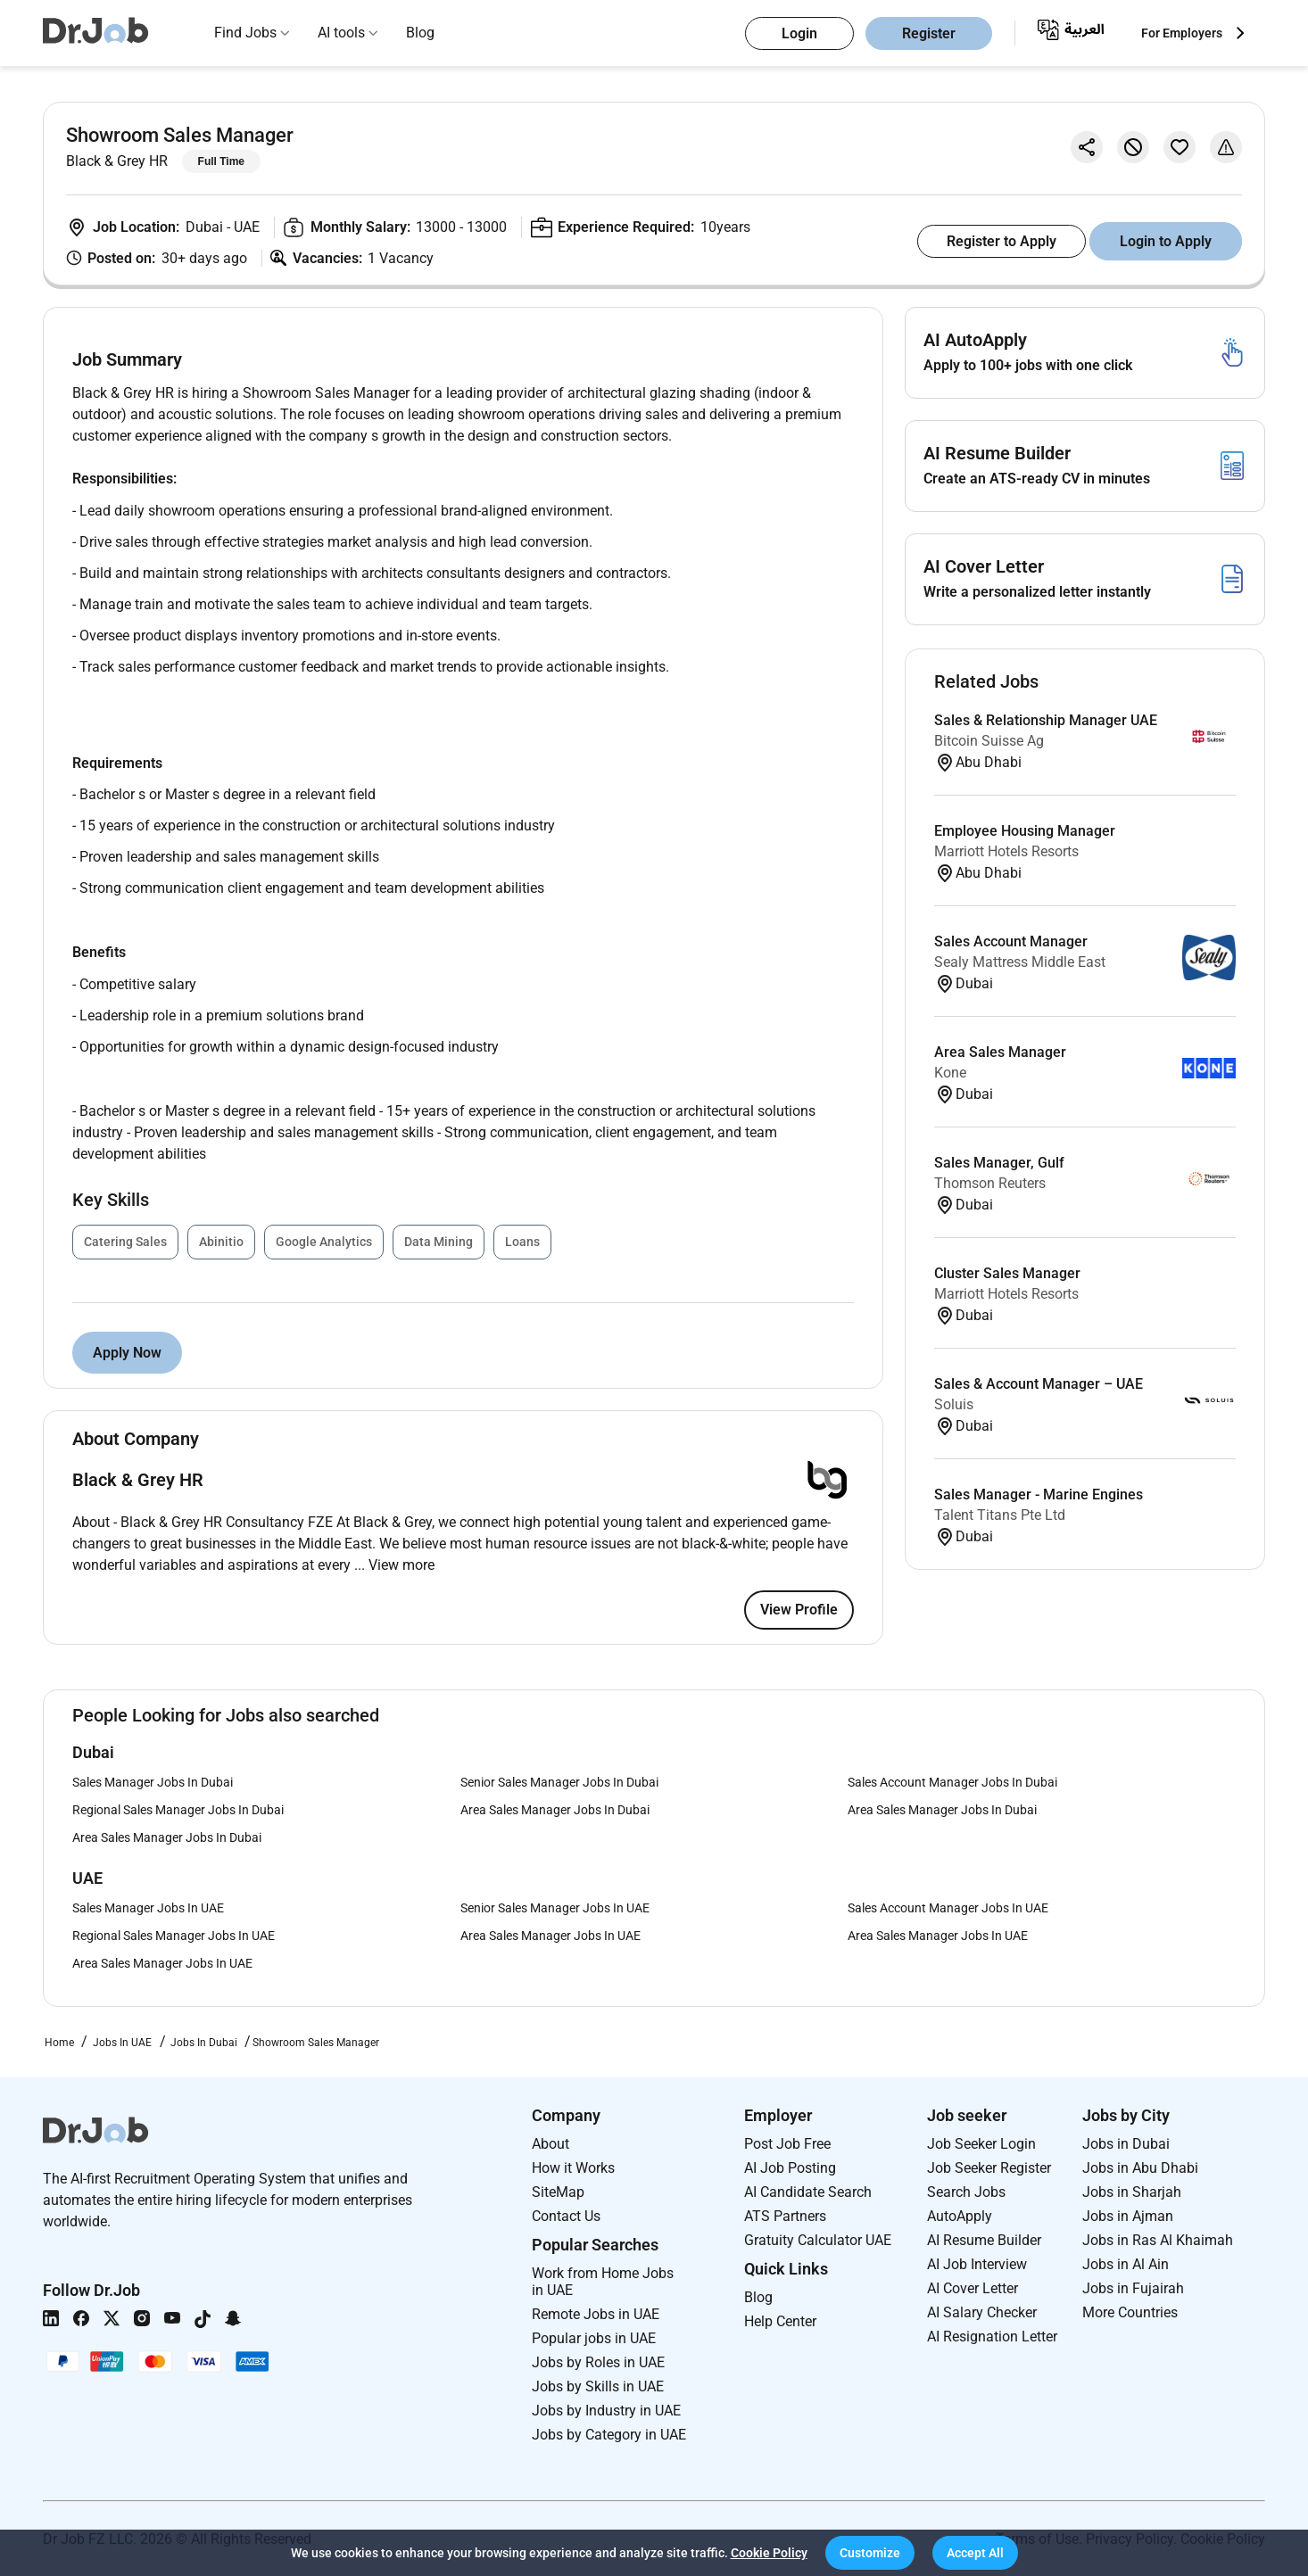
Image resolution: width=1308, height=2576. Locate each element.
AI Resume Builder (984, 2240)
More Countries (1130, 2312)
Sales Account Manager (1011, 941)
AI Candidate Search (808, 2192)
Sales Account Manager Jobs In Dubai (952, 1782)
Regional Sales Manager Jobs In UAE (173, 1935)
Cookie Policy (769, 2553)
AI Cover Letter (972, 2288)
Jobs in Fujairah (1133, 2288)
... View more (394, 1564)
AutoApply (959, 2216)
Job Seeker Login (981, 2143)
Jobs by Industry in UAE (606, 2410)
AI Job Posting (790, 2167)
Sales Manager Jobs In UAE (148, 1908)
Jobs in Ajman (1127, 2216)
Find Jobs (245, 32)
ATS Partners (785, 2216)
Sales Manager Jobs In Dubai (152, 1782)
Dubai (206, 227)
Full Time (221, 161)
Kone (950, 1072)
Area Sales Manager (1000, 1052)
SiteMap (558, 2192)
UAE (247, 227)
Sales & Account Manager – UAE (1038, 1383)
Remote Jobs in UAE (595, 2314)
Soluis (953, 1404)
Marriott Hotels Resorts (1006, 851)
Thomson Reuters (990, 1183)
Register (929, 33)
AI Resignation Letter (992, 2336)
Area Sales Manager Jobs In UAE (550, 1935)
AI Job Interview (977, 2264)
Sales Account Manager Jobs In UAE (948, 1908)
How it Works (573, 2167)
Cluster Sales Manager (1007, 1273)
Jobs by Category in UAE (609, 2434)
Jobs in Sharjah (1131, 2192)
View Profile (799, 1609)
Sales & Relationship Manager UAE (1045, 720)
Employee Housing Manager (1024, 830)
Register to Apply (1001, 241)
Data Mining (438, 1241)
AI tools (341, 32)
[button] (870, 2553)
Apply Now (127, 1352)
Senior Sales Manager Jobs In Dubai (559, 1782)
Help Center (780, 2321)
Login (799, 33)
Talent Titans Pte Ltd (999, 1515)
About (550, 2143)
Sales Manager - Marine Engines (1038, 1494)
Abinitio (221, 1241)
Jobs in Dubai (1126, 2143)
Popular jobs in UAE (594, 2338)
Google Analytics (324, 1241)
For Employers (1181, 33)
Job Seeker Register (989, 2167)
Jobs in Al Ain (1125, 2264)
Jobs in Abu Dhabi (1140, 2167)
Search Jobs (966, 2192)
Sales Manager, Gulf (999, 1162)
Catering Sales (125, 1241)
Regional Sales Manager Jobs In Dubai (178, 1810)
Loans (522, 1241)
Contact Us (566, 2216)
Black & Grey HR (117, 161)
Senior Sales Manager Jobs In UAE (555, 1908)
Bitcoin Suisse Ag (989, 740)
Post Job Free (787, 2143)
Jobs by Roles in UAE (598, 2362)
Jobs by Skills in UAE (598, 2386)
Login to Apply (1166, 241)
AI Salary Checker (982, 2312)
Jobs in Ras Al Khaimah (1157, 2240)
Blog (420, 32)
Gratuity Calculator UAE (817, 2240)
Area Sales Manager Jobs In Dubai (555, 1810)
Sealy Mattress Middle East (1019, 962)
